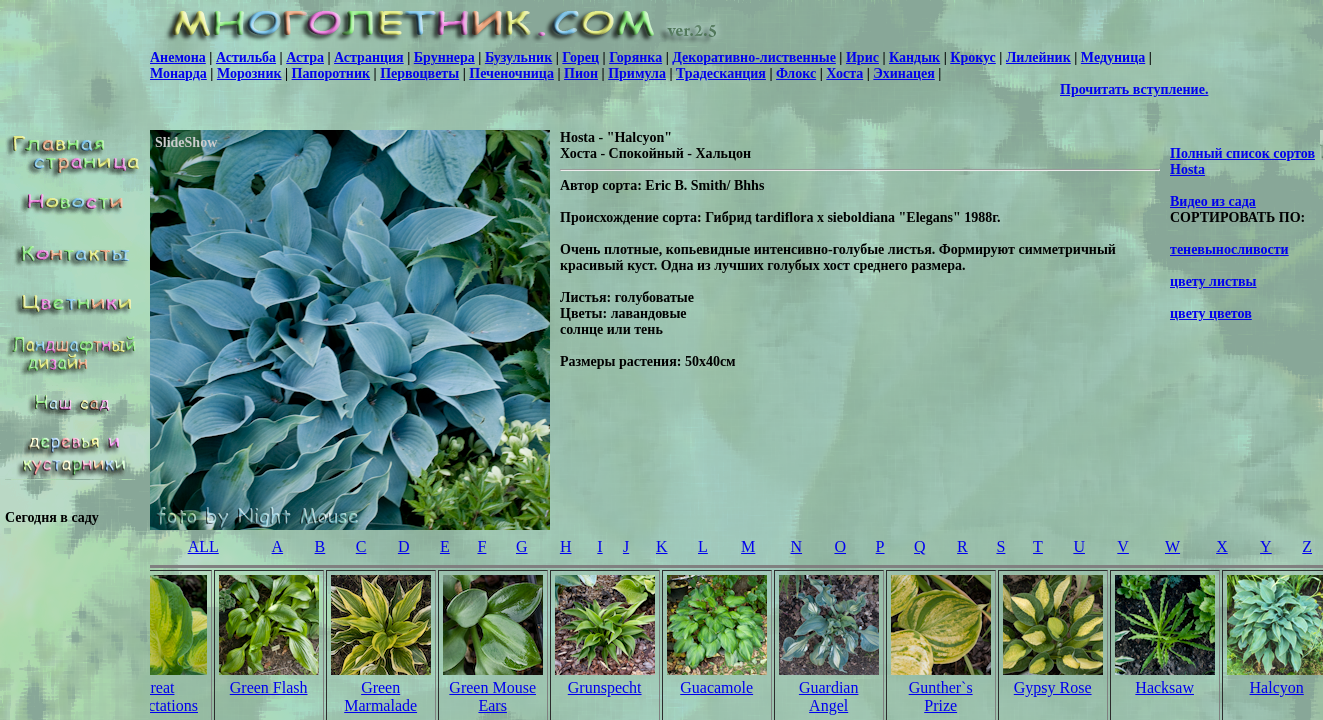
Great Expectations (156, 696)
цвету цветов (1211, 313)
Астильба (246, 57)
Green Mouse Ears (492, 696)
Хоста (844, 73)
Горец (580, 57)
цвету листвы (1213, 281)
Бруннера (444, 57)
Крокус (973, 57)
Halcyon (1277, 687)
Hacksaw (1164, 687)
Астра (305, 57)
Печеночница (511, 73)
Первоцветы (419, 73)
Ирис (862, 57)
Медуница (1113, 57)
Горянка (635, 57)
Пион (581, 73)
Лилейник (1038, 57)
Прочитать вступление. (1134, 89)
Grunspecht (605, 687)
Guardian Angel (829, 696)
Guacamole (716, 687)
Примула (637, 73)
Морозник (249, 73)
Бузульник (518, 57)
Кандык (914, 57)
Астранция (369, 57)
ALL (203, 546)
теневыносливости (1229, 249)
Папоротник (331, 73)
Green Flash (269, 687)
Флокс (796, 73)
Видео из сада (1213, 201)
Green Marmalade (380, 696)
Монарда (178, 73)
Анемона (178, 57)
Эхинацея (903, 73)
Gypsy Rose (1053, 687)
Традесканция (721, 73)
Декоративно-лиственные (754, 57)
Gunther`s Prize (941, 696)
